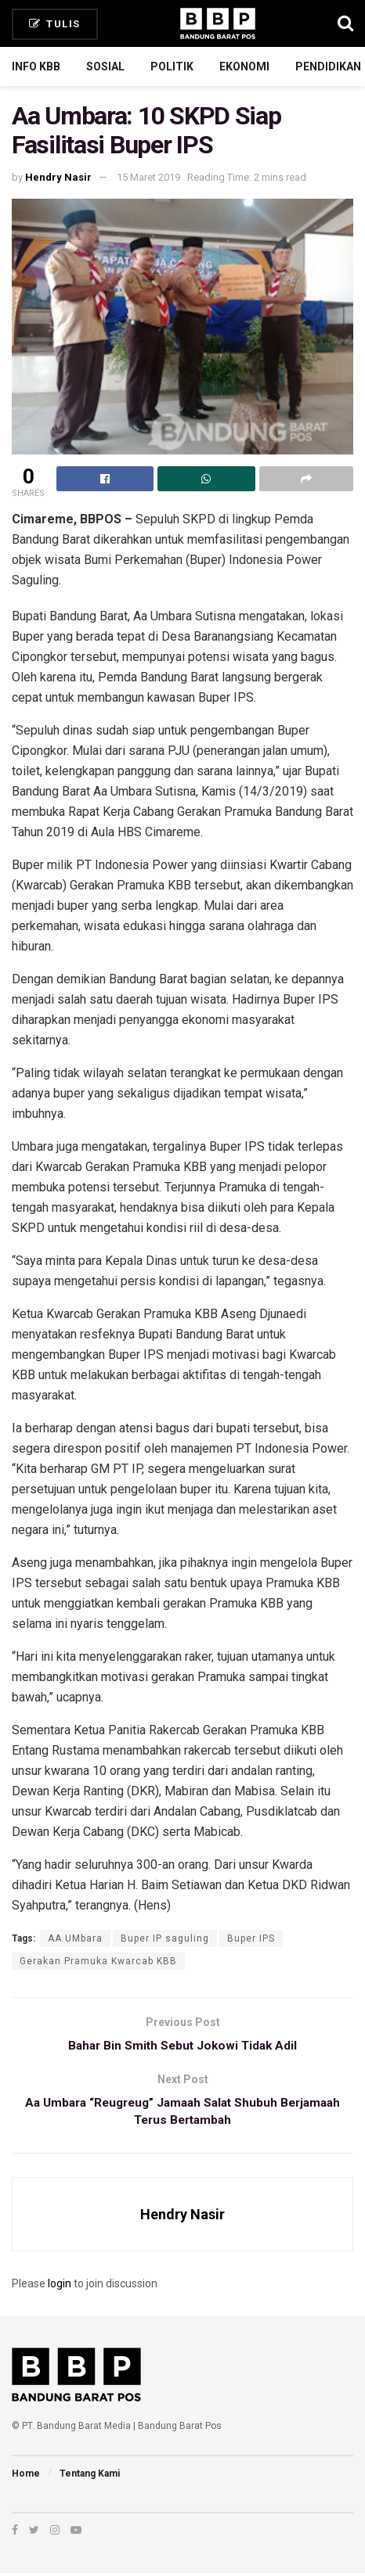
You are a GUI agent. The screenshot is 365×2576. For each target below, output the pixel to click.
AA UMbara (75, 1938)
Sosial (105, 66)
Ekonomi (244, 66)
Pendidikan (328, 66)
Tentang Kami (90, 2476)
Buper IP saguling (165, 1938)
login (59, 2286)
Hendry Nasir (58, 177)
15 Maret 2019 (148, 177)
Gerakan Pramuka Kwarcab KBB (98, 1961)
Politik (171, 66)
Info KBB (36, 66)
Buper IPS (251, 1938)
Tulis (55, 24)
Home (26, 2476)
